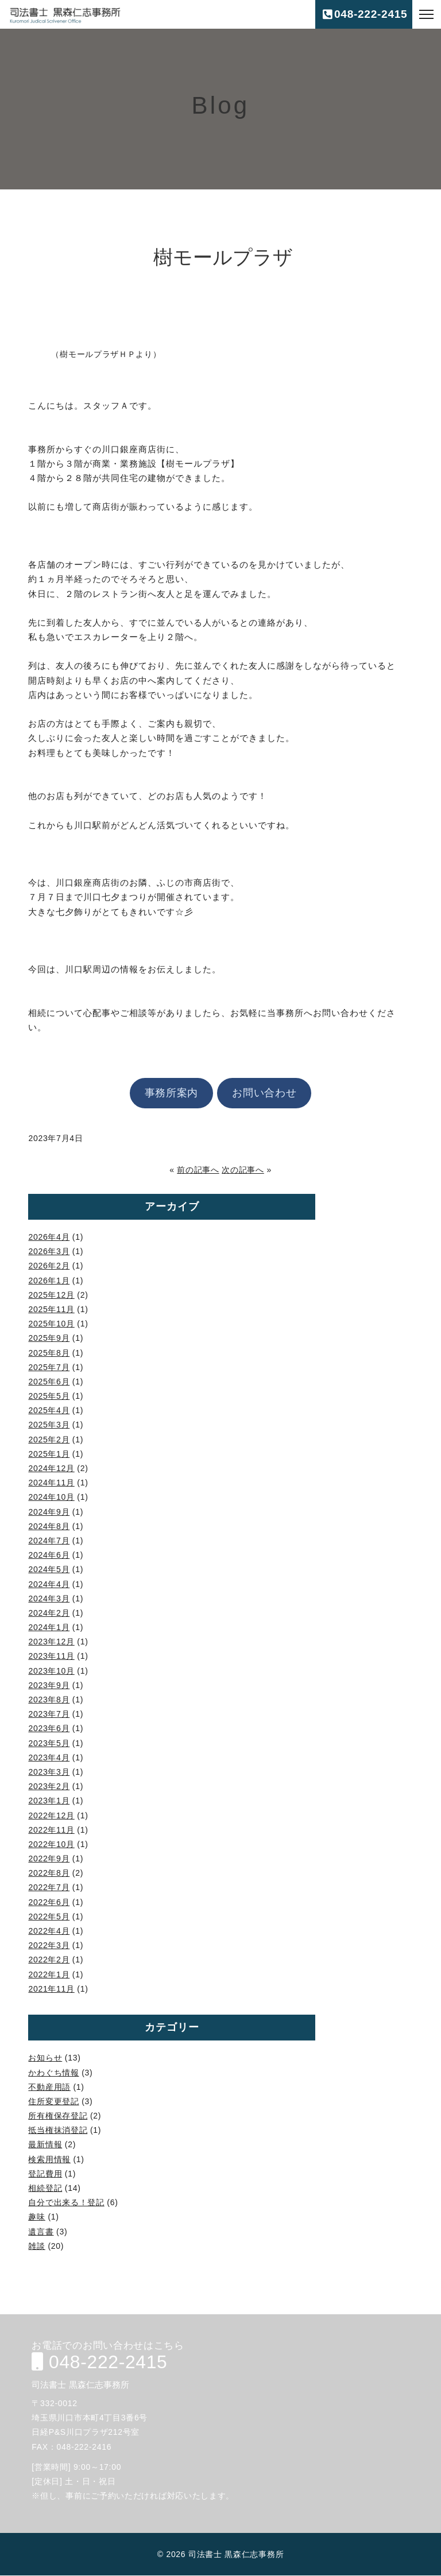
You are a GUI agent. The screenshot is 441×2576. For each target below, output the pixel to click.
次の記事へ (243, 1169)
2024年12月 (51, 1468)
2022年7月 (48, 1887)
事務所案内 (172, 1093)
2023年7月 (48, 1713)
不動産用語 (49, 2087)
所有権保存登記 (57, 2115)
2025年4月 (48, 1410)
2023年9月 (48, 1685)
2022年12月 (51, 1815)
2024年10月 (51, 1497)
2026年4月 (48, 1237)
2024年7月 (48, 1540)
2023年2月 (48, 1786)
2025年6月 (48, 1381)
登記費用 (45, 2173)
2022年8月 (48, 1872)
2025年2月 (48, 1439)
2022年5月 (48, 1916)
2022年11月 (51, 1829)
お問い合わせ (264, 1093)
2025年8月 (48, 1352)
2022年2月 (48, 1959)
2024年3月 (48, 1598)
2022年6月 (48, 1902)
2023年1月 (48, 1800)
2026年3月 (48, 1251)
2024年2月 (48, 1612)
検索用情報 (49, 2159)
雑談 (36, 2246)
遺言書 (40, 2231)
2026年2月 (48, 1265)
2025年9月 (48, 1338)
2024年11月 (51, 1482)
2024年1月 (48, 1627)
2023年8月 (48, 1699)
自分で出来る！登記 (66, 2202)
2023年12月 (51, 1641)
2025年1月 (48, 1453)
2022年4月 (48, 1930)
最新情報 (45, 2144)
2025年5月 (48, 1395)
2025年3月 (48, 1424)
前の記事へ (198, 1169)
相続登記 (45, 2188)
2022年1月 (48, 1974)
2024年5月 (48, 1569)
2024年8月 (48, 1526)
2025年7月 (48, 1367)
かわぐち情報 (53, 2072)
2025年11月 (51, 1309)
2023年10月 (51, 1670)
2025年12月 (51, 1294)
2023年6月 (48, 1728)
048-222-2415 (97, 2362)
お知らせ (45, 2057)
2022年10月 (51, 1844)
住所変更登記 (53, 2101)
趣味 (36, 2216)
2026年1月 (48, 1280)
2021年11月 (51, 1988)
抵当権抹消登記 (57, 2130)
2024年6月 (48, 1554)
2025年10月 (51, 1323)
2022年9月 (48, 1858)
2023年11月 (51, 1656)
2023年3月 (48, 1771)
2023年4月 (48, 1757)
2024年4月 (48, 1584)
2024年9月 (48, 1511)
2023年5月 (48, 1743)
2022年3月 (48, 1945)
